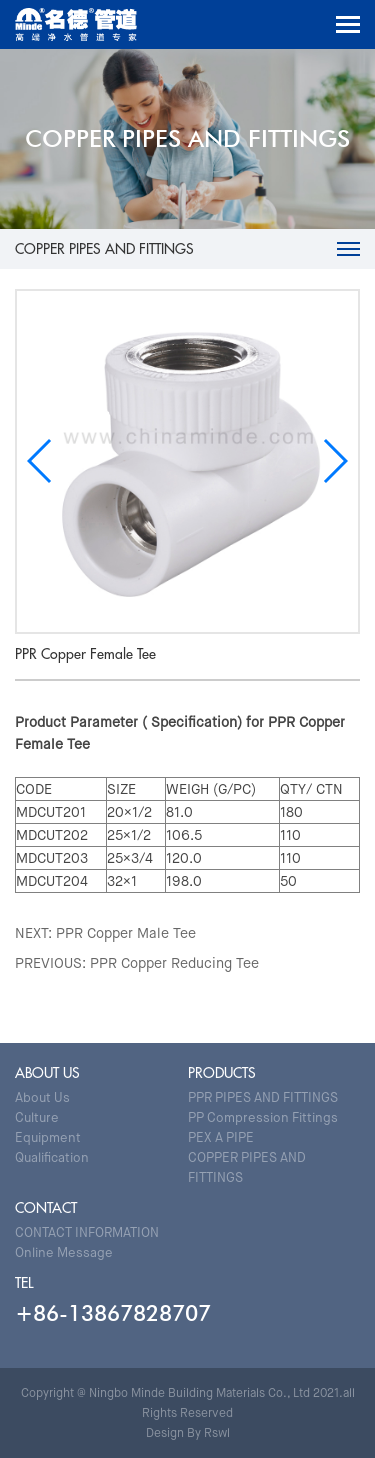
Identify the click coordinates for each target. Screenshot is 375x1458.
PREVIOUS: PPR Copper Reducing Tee (137, 963)
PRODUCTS (222, 1073)
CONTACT (46, 1208)
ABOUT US (47, 1073)
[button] (334, 461)
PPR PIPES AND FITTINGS (263, 1097)
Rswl (217, 1433)
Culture (37, 1117)
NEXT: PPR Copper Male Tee (105, 933)
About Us (42, 1097)
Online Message (64, 1252)
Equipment (48, 1137)
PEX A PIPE (221, 1137)
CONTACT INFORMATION (87, 1232)
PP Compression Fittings (263, 1117)
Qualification (52, 1157)
